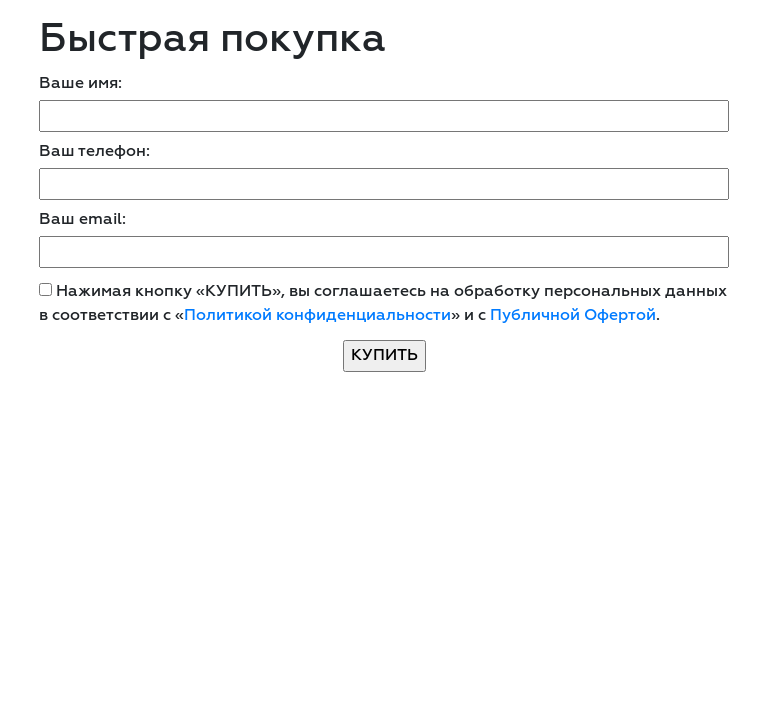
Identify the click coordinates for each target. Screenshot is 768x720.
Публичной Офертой (573, 316)
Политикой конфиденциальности (317, 316)
